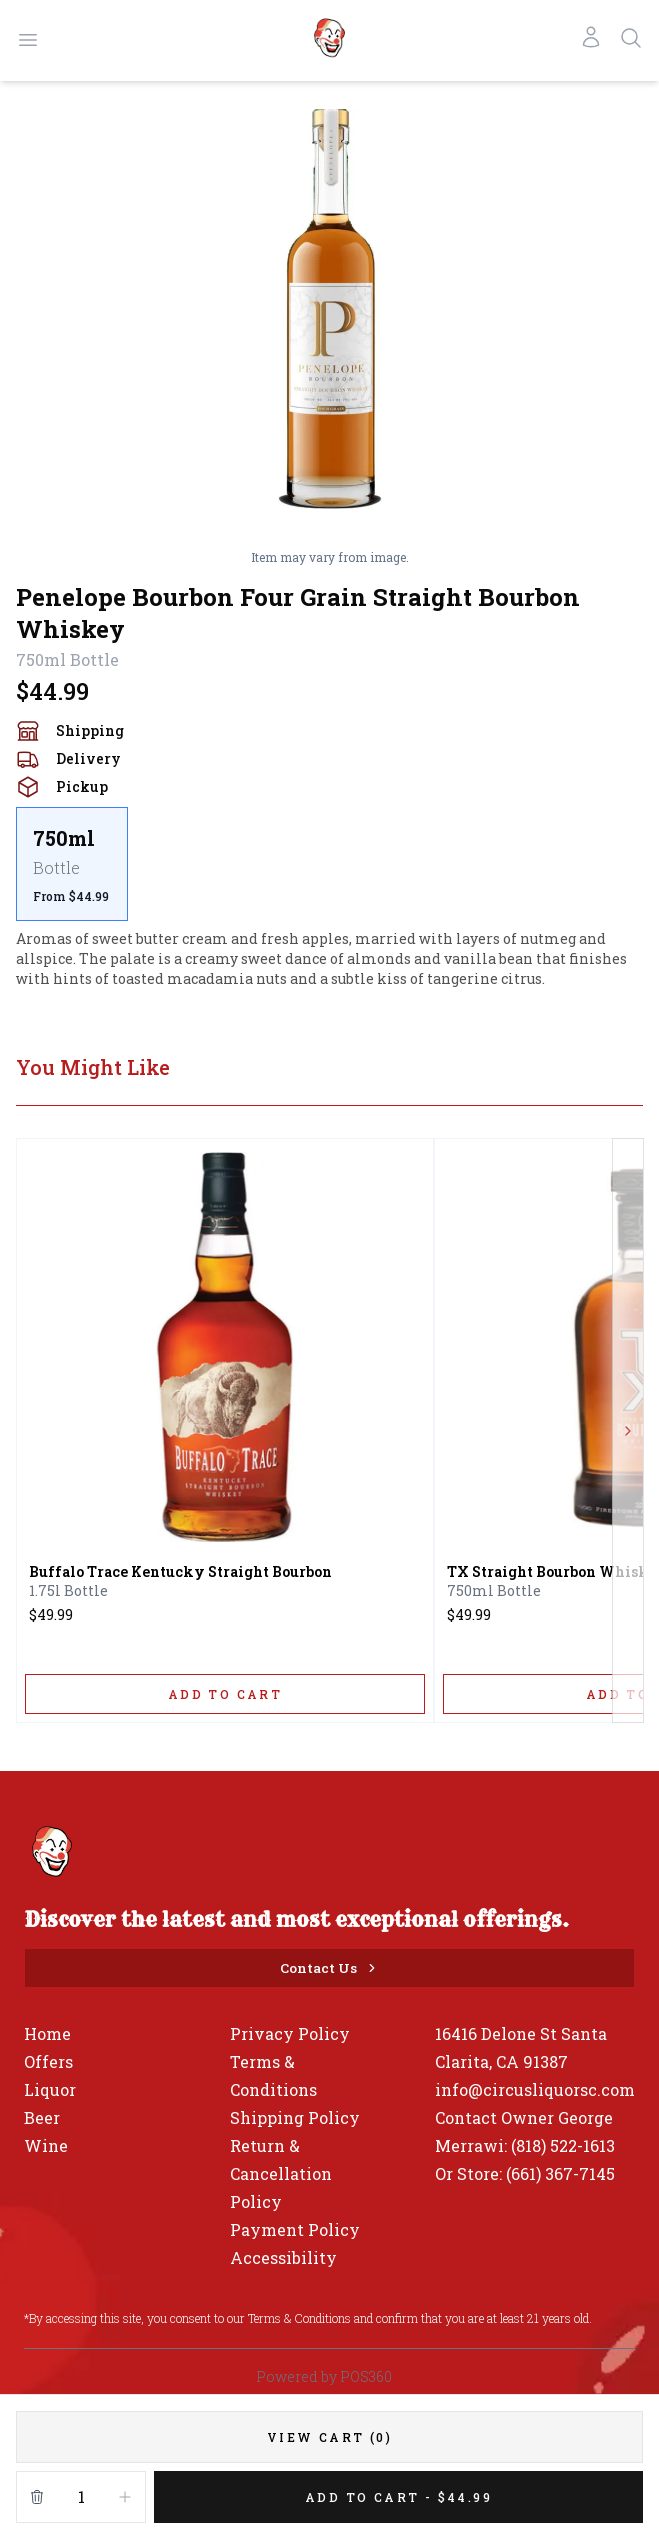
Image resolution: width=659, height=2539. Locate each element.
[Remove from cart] (37, 2497)
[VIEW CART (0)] (329, 2437)
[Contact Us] (329, 1968)
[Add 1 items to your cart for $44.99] (398, 2497)
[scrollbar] (329, 864)
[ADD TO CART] (225, 1694)
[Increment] (125, 2497)
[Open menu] (28, 40)
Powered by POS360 (324, 2376)
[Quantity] (81, 2497)
